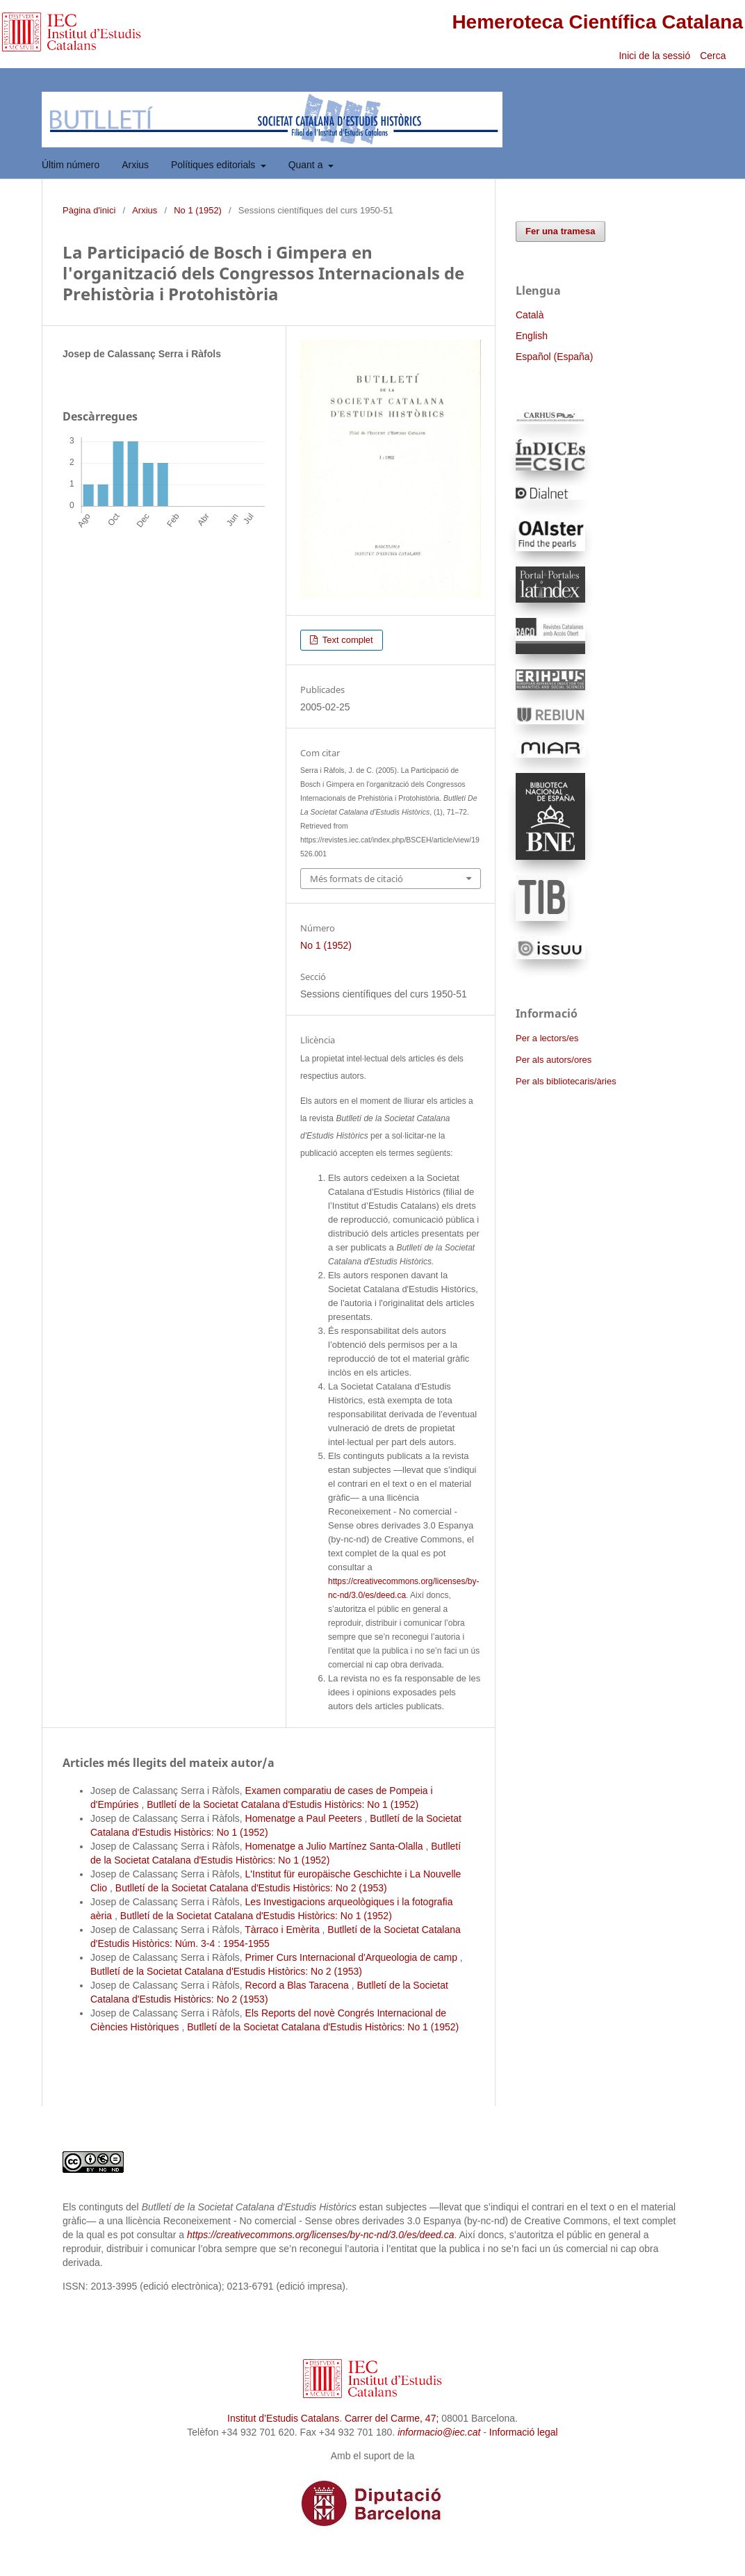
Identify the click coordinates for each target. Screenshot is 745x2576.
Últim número (70, 164)
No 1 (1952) (198, 210)
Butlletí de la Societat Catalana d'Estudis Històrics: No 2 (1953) (251, 1887)
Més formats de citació (356, 878)
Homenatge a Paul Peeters (305, 1818)
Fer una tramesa (560, 231)
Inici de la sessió (654, 55)
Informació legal (523, 2432)
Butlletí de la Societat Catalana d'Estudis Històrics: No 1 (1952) (282, 1804)
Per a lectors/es (547, 1038)
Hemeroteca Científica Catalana (597, 22)
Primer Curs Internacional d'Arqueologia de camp (352, 1957)
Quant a (307, 164)
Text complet (346, 640)
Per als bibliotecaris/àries (566, 1081)
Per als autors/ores (553, 1059)
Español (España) (554, 356)
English (532, 335)
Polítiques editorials (214, 164)
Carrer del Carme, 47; (392, 2418)
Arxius (135, 164)
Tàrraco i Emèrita (283, 1929)
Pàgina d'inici (89, 210)
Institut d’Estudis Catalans (283, 2418)
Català (529, 314)
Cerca (714, 55)
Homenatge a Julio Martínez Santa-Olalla (335, 1846)
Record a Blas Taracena (298, 1985)
